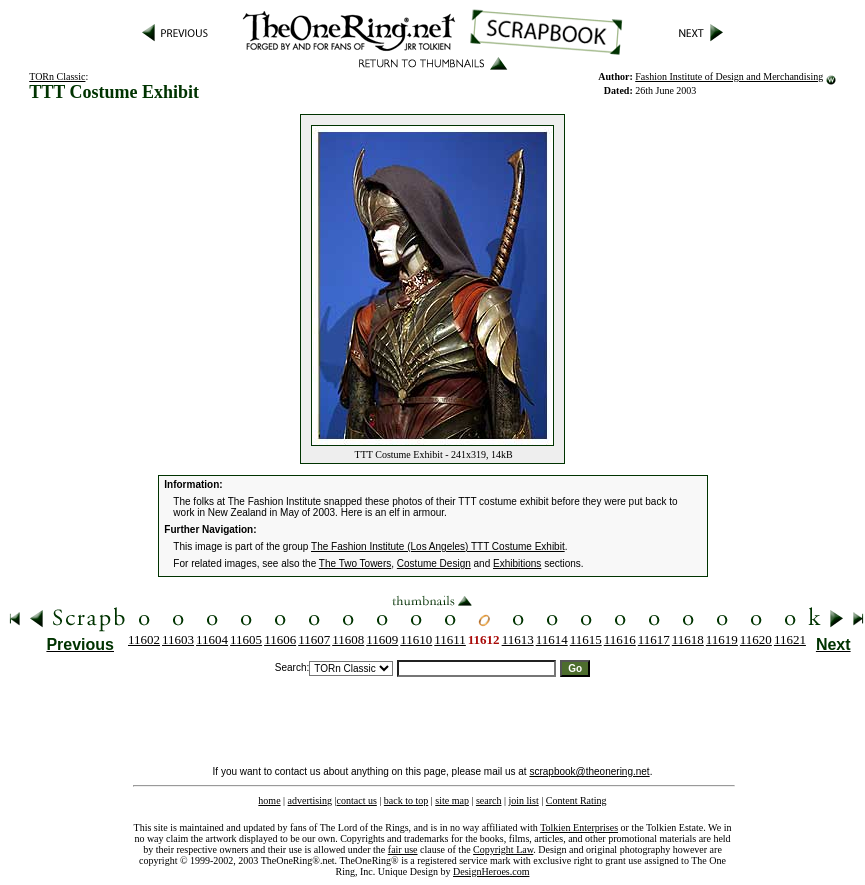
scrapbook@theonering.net (589, 771)
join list (523, 800)
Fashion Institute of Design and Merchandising (729, 76)
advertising (310, 800)
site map (452, 800)
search (489, 800)
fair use (403, 849)
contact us (357, 800)
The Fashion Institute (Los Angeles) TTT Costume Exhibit (438, 546)
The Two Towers (355, 563)
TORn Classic (57, 76)
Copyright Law (503, 849)
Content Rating (576, 800)
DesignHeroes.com (491, 871)
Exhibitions (517, 563)
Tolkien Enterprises (579, 827)
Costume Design (434, 563)
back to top (406, 800)
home (269, 800)
